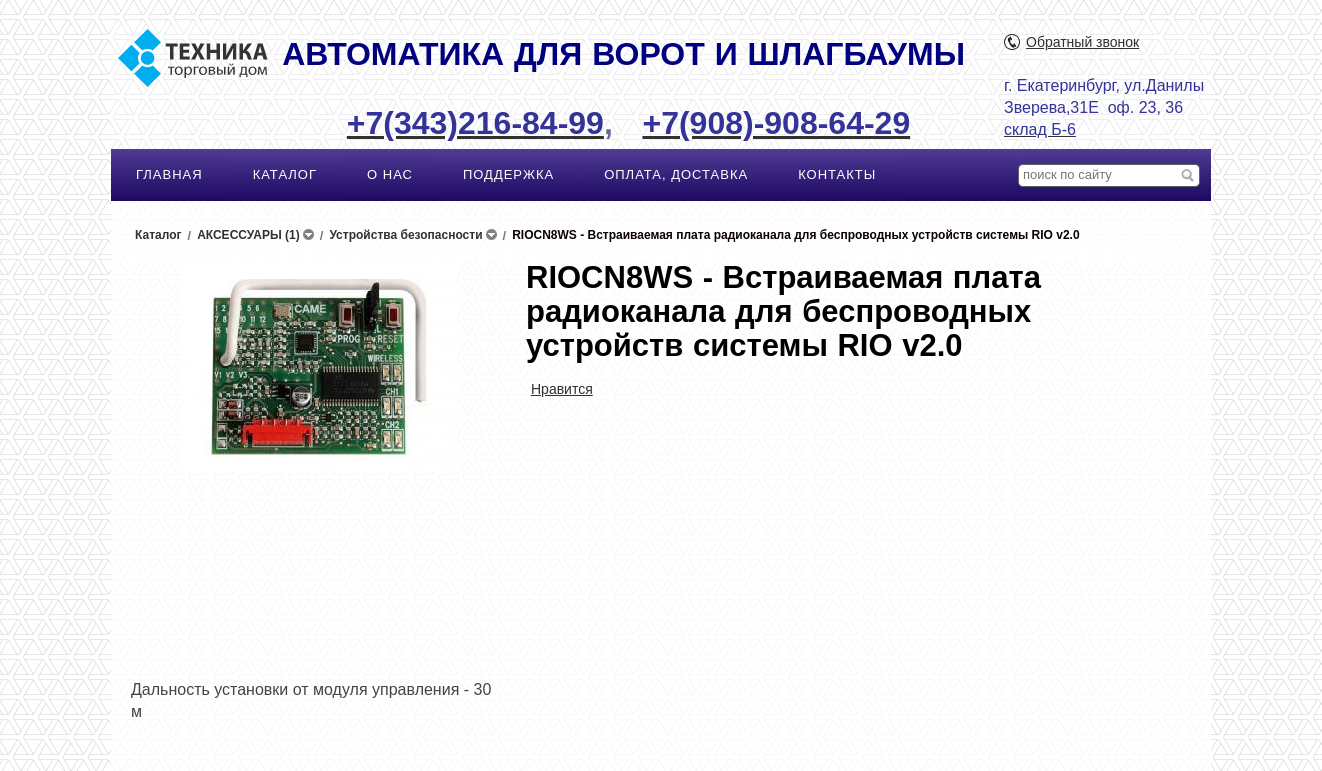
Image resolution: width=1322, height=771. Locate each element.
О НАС (390, 174)
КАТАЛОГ (285, 174)
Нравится (562, 389)
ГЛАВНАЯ (169, 174)
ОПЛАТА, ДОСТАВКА (676, 174)
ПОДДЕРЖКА (508, 174)
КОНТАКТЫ (837, 174)
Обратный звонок (1082, 42)
